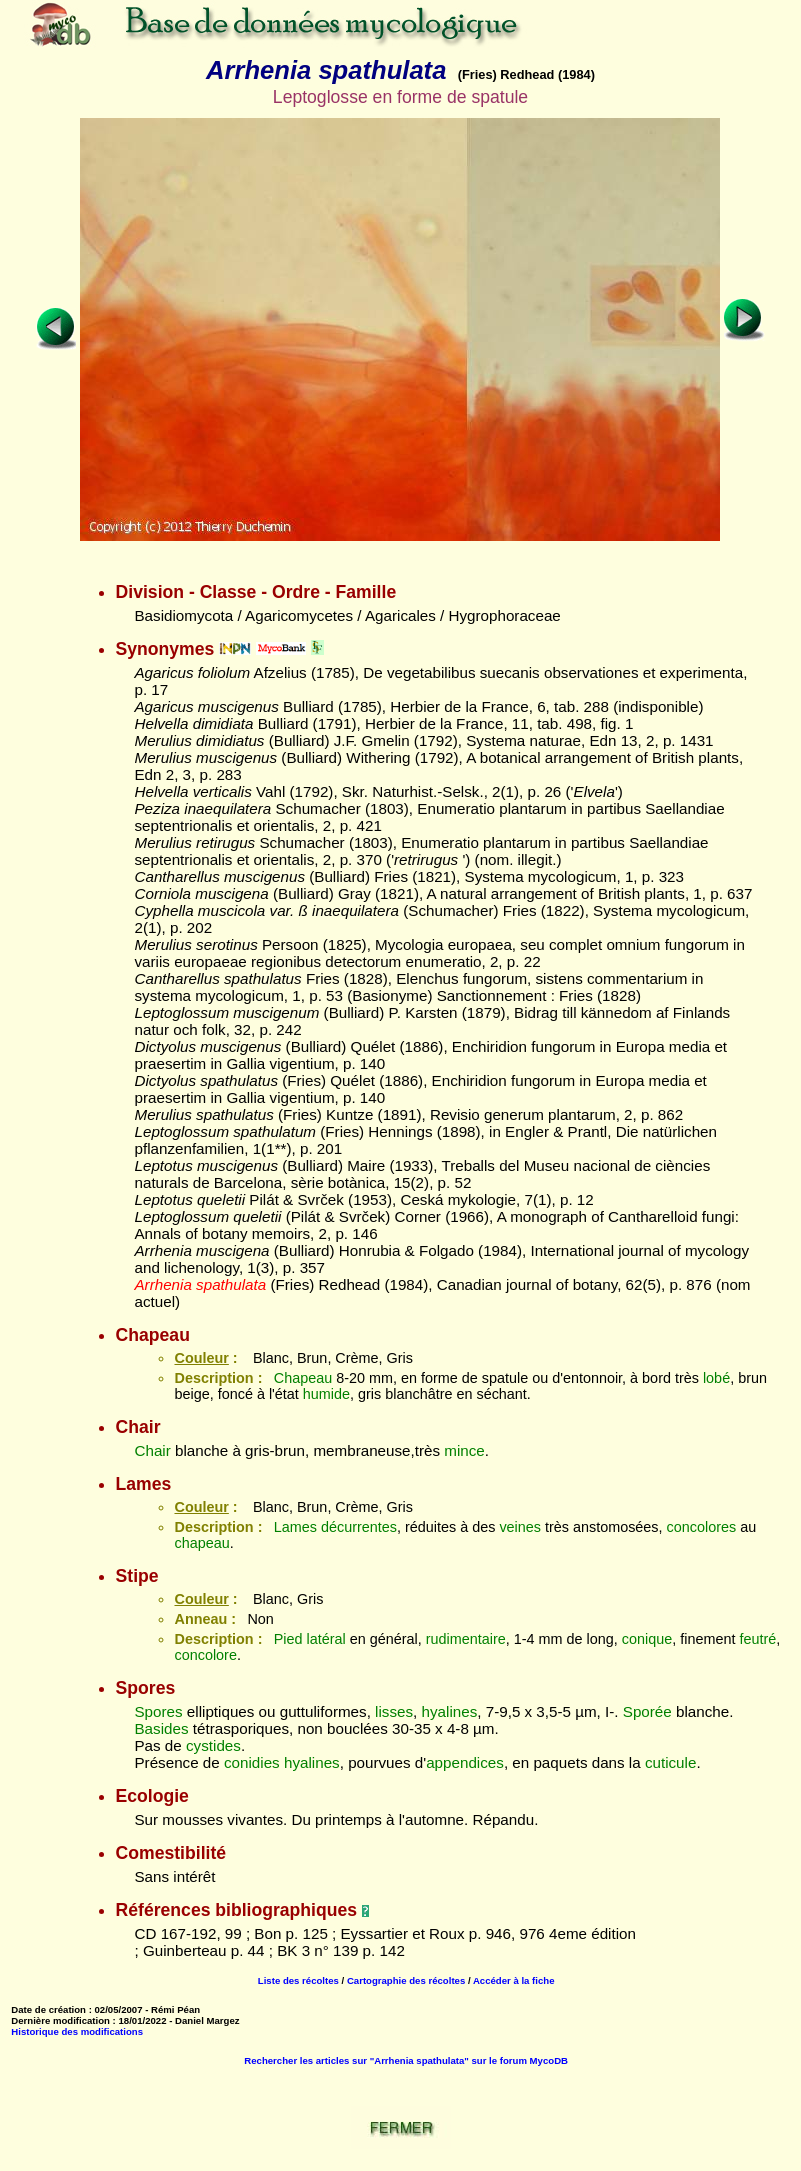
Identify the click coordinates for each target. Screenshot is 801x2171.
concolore (205, 1655)
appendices (465, 1762)
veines (520, 1527)
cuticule (671, 1762)
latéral (326, 1639)
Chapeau (303, 1378)
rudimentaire (466, 1639)
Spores (158, 1711)
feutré (757, 1639)
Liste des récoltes (298, 1980)
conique (647, 1639)
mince (464, 1450)
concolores (702, 1527)
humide (326, 1394)
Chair (152, 1450)
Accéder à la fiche (514, 1980)
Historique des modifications (77, 2031)
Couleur (201, 1358)
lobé (716, 1378)
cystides (213, 1745)
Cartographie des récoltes (406, 1980)
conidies (252, 1762)
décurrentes (359, 1527)
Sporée (647, 1711)
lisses (394, 1711)
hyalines (450, 1711)
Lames (295, 1527)
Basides (161, 1728)
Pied (288, 1639)
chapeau (201, 1543)
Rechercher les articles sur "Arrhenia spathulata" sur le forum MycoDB (406, 2060)
